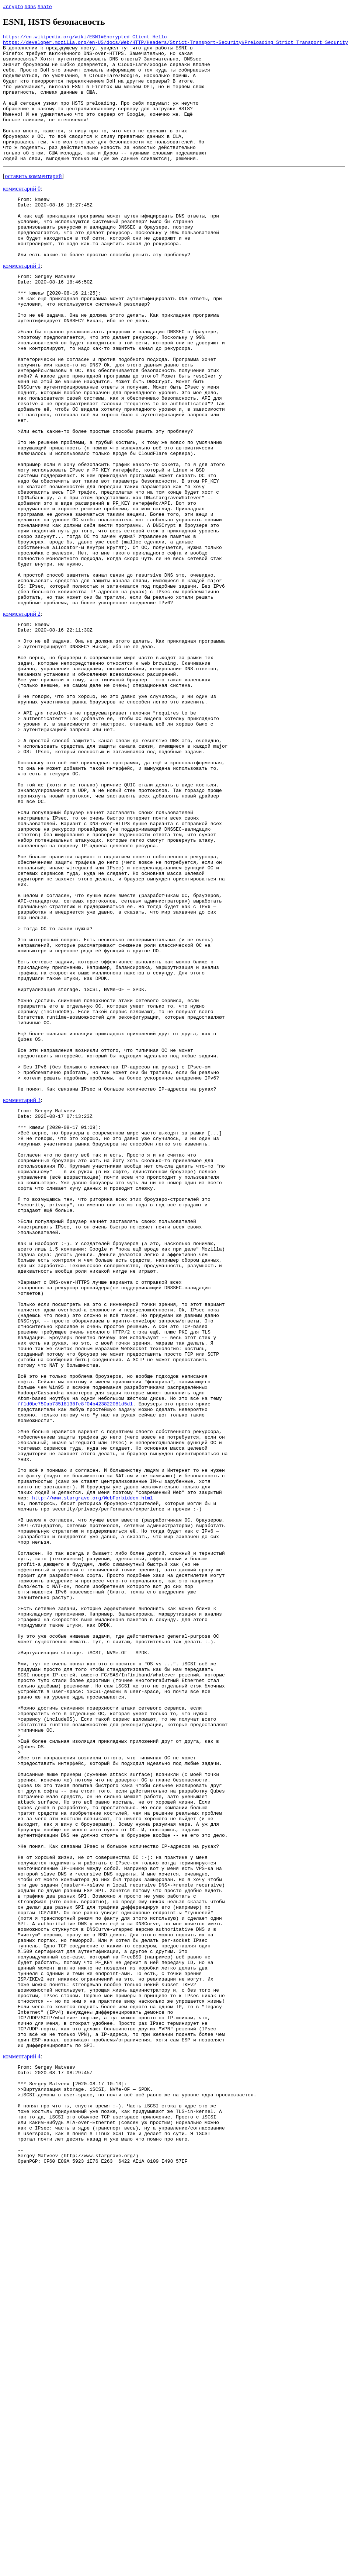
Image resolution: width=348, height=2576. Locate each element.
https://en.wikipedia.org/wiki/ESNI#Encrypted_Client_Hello (85, 37)
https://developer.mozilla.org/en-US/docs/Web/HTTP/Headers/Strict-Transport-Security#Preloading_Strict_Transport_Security (175, 44)
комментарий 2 (22, 718)
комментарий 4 (22, 2442)
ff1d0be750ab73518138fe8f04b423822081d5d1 (75, 1661)
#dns (30, 6)
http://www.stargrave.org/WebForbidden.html (92, 1774)
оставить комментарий (33, 201)
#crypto (13, 6)
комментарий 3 (22, 1298)
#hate (45, 6)
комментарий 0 (22, 214)
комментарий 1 (22, 303)
